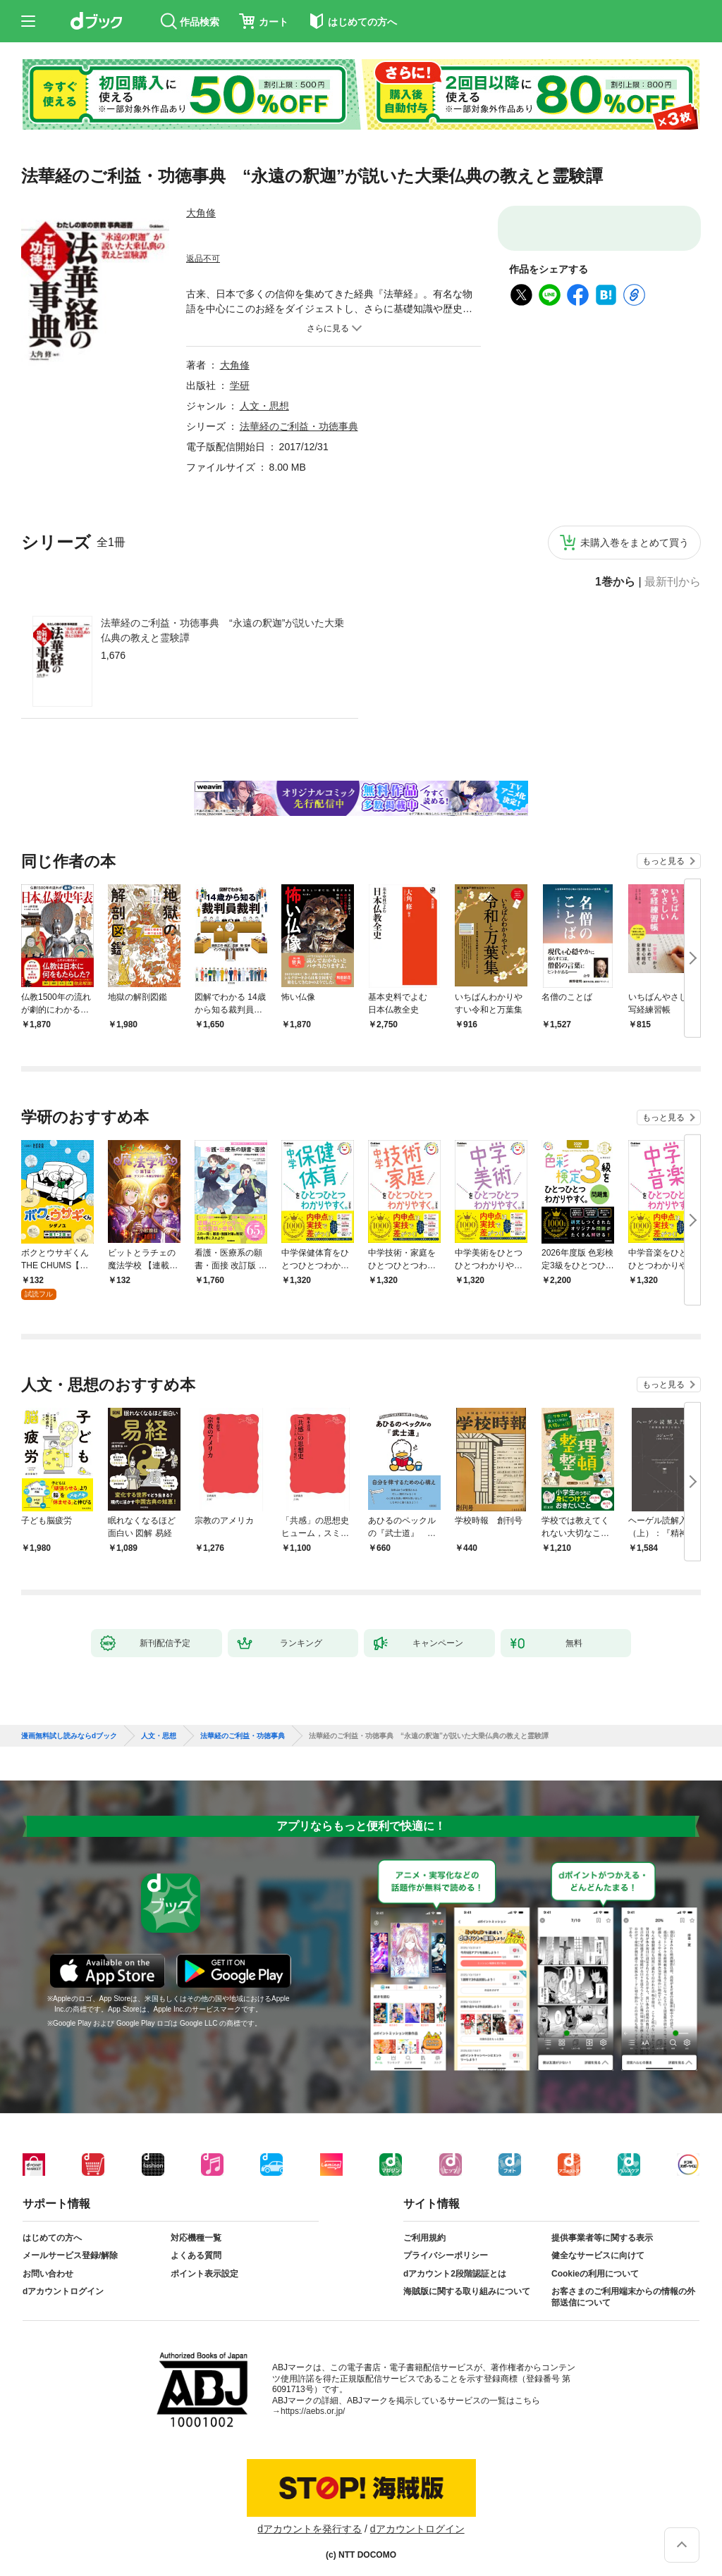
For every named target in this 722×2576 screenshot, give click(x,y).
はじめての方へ (52, 2238)
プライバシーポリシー (445, 2255)
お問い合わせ (48, 2274)
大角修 (201, 212)
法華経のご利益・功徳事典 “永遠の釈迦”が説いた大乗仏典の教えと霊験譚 (222, 630)
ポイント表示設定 (204, 2274)
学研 (240, 385)
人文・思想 (264, 405)
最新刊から (672, 582)
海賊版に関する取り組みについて (466, 2291)
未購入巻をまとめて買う (634, 542)
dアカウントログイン (63, 2291)
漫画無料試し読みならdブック (69, 1736)
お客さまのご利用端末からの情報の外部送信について (623, 2297)
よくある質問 (196, 2255)
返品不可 (203, 259)
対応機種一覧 (196, 2238)
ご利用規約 (424, 2238)
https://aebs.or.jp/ (313, 2411)
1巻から (615, 582)
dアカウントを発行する (309, 2528)
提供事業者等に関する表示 (602, 2238)
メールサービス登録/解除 (70, 2255)
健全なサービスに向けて (597, 2255)
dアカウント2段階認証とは (454, 2274)
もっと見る (663, 861)
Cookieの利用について (595, 2274)
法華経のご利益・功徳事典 (299, 426)
